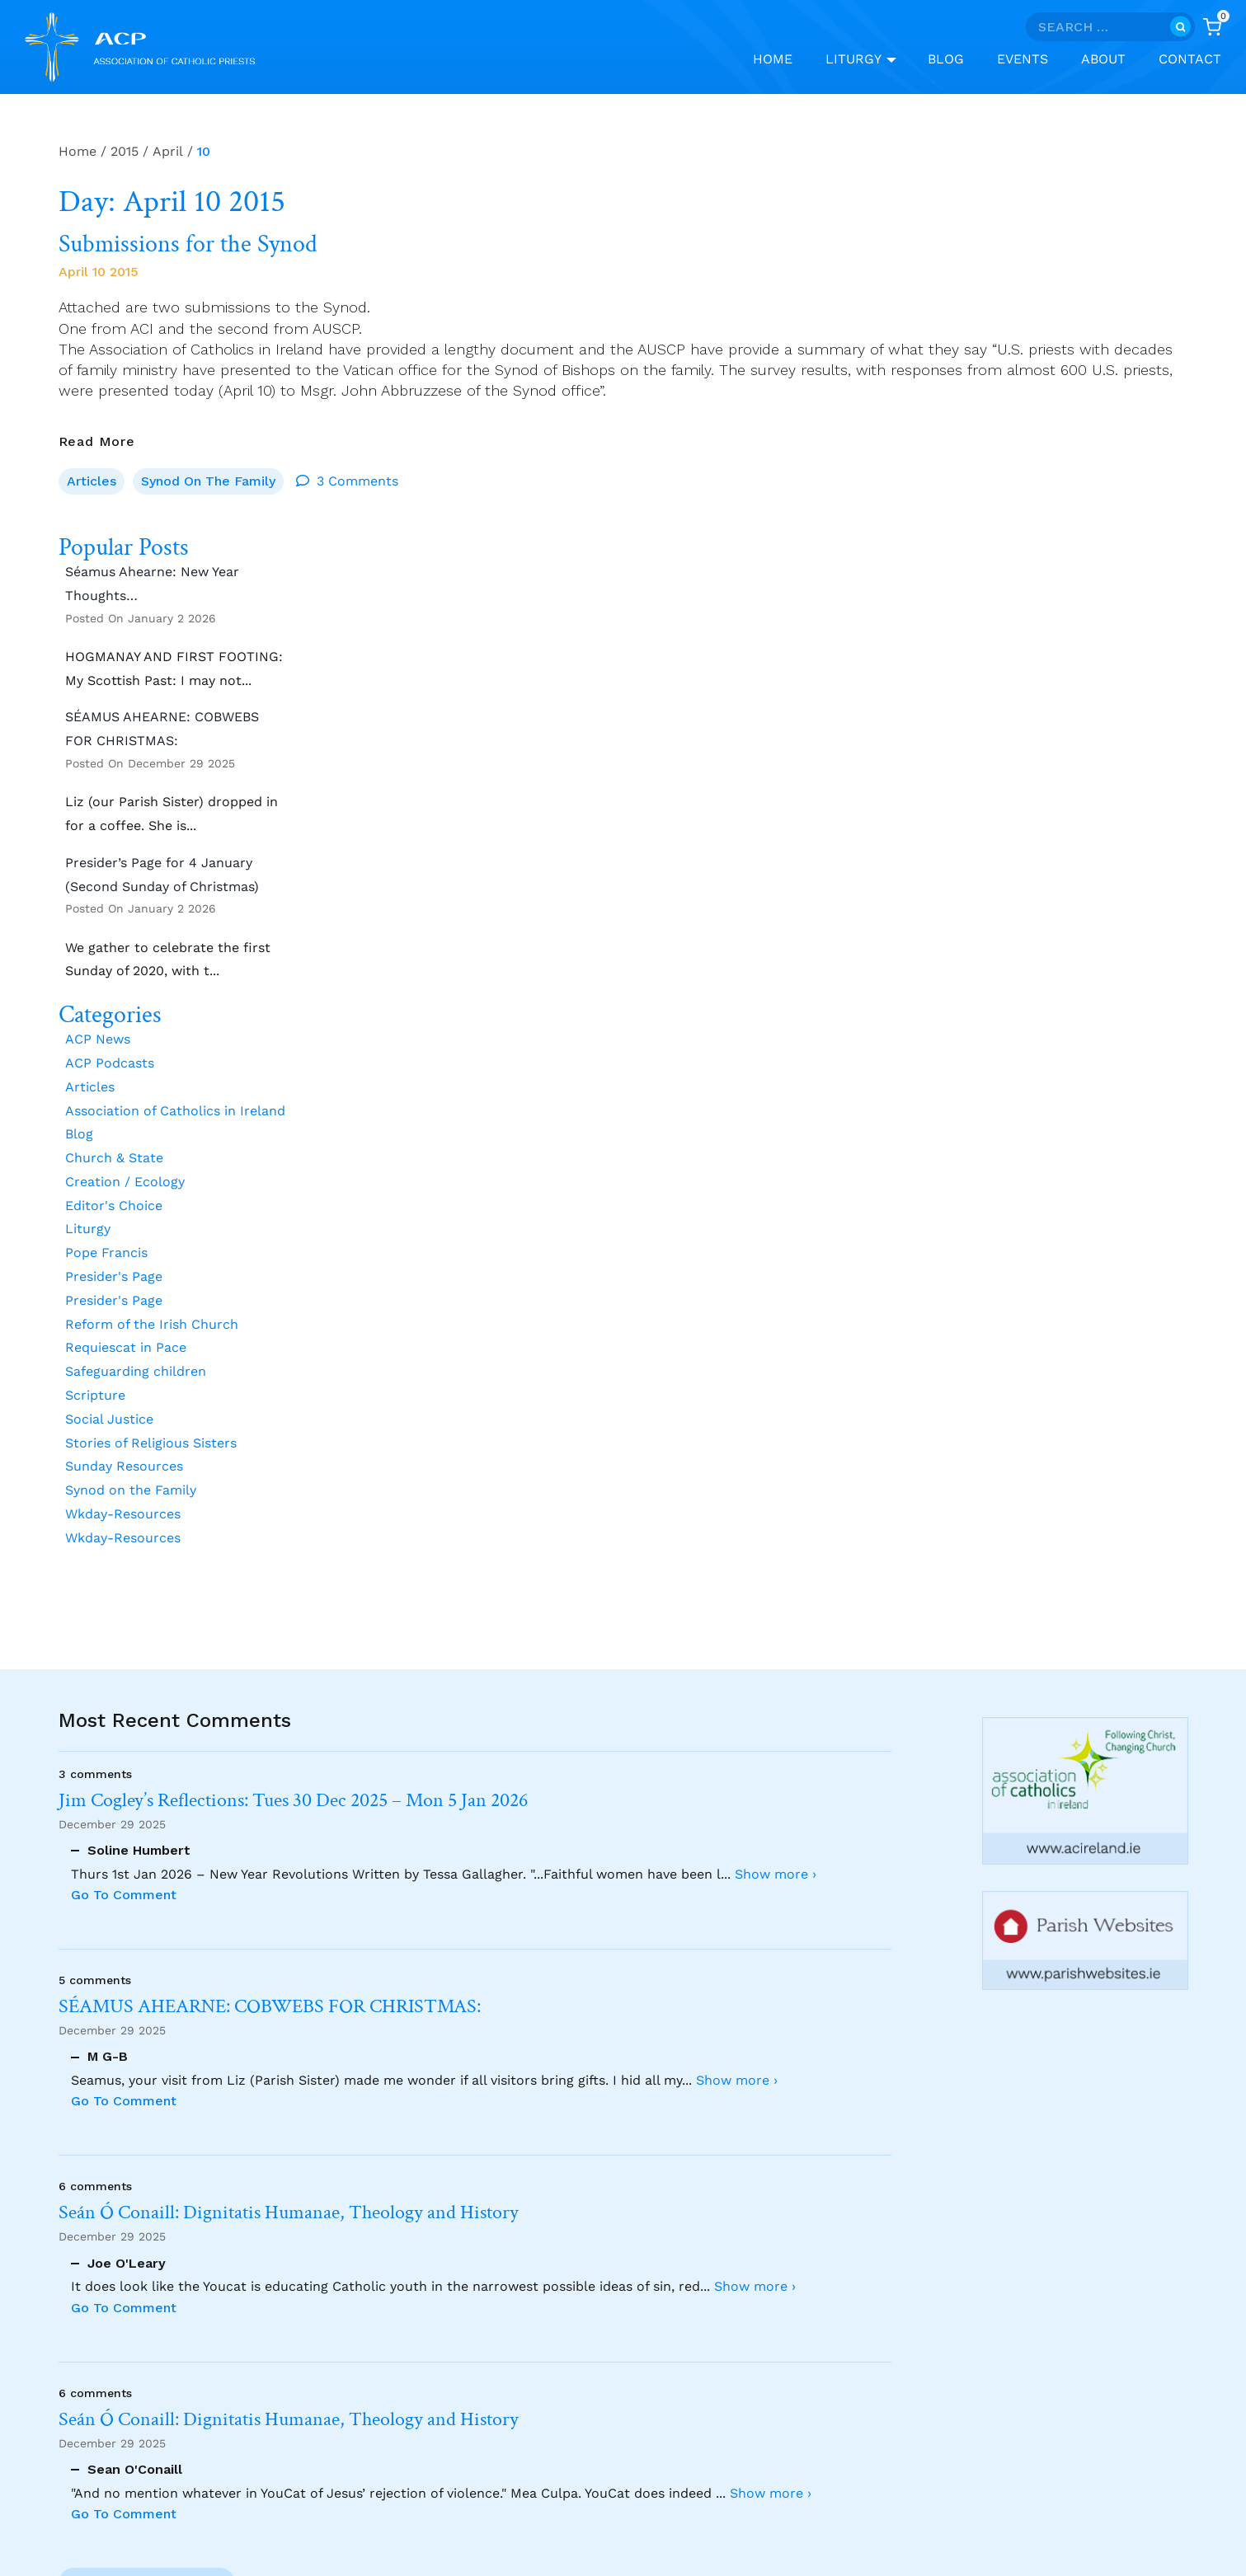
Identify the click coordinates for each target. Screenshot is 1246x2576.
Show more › (775, 1874)
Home (772, 59)
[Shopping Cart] (1212, 27)
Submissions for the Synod (188, 244)
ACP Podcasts (109, 1063)
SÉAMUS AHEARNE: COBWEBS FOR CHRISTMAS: (162, 728)
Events (1022, 59)
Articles (91, 481)
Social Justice (109, 1419)
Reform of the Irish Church (151, 1324)
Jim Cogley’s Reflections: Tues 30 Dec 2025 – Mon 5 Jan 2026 (293, 1801)
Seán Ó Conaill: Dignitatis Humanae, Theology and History (289, 2213)
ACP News (97, 1039)
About (1103, 59)
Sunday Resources (124, 1467)
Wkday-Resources (123, 1514)
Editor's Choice (113, 1205)
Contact (1190, 59)
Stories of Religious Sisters (151, 1443)
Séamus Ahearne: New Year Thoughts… (152, 583)
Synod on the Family (208, 481)
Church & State (114, 1158)
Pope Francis (106, 1252)
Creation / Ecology (125, 1181)
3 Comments (357, 481)
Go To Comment (123, 1895)
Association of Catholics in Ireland (175, 1111)
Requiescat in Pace (125, 1348)
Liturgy (87, 1229)
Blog (946, 59)
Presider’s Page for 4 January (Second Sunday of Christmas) (162, 874)
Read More (97, 441)
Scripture (95, 1395)
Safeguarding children (135, 1371)
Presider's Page (113, 1276)
